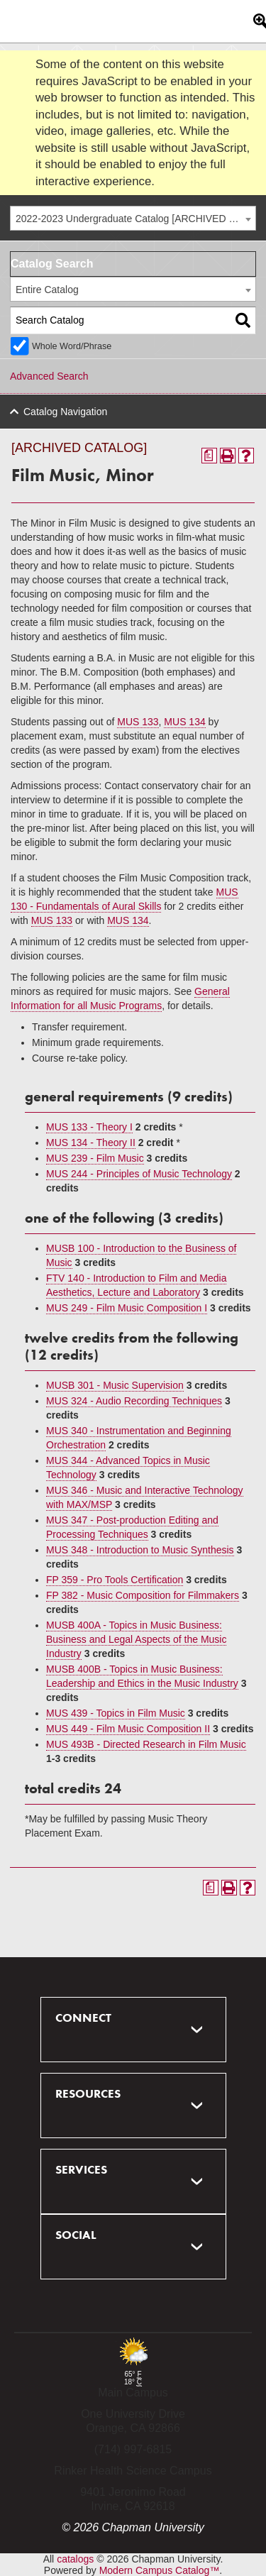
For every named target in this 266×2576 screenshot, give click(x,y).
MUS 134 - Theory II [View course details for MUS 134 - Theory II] (90, 1142)
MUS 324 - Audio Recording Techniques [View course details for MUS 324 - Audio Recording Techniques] (134, 1401)
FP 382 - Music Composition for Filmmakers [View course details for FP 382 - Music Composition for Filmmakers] (142, 1595)
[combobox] (133, 218)
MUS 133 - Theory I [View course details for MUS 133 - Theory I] (89, 1127)
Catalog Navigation (65, 411)
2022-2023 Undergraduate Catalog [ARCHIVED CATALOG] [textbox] (135, 218)
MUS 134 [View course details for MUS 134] (184, 721)
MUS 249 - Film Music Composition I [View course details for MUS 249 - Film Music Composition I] (126, 1308)
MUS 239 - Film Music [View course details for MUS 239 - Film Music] (95, 1158)
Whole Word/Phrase (71, 346)
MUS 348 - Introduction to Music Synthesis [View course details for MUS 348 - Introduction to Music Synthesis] (140, 1550)
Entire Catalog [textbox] (47, 289)
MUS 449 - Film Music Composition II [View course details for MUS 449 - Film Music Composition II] (128, 1728)
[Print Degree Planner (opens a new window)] (209, 455)
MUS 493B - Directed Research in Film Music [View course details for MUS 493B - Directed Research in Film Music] (146, 1744)
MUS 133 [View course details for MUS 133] (137, 721)
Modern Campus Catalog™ (159, 2570)
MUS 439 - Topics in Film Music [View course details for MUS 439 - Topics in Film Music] (115, 1713)
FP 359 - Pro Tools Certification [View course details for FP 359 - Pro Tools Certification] (114, 1579)
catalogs (75, 2559)
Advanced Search (49, 376)
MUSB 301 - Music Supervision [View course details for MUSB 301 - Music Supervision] (115, 1385)
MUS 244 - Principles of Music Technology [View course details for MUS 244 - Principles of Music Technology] (139, 1173)
